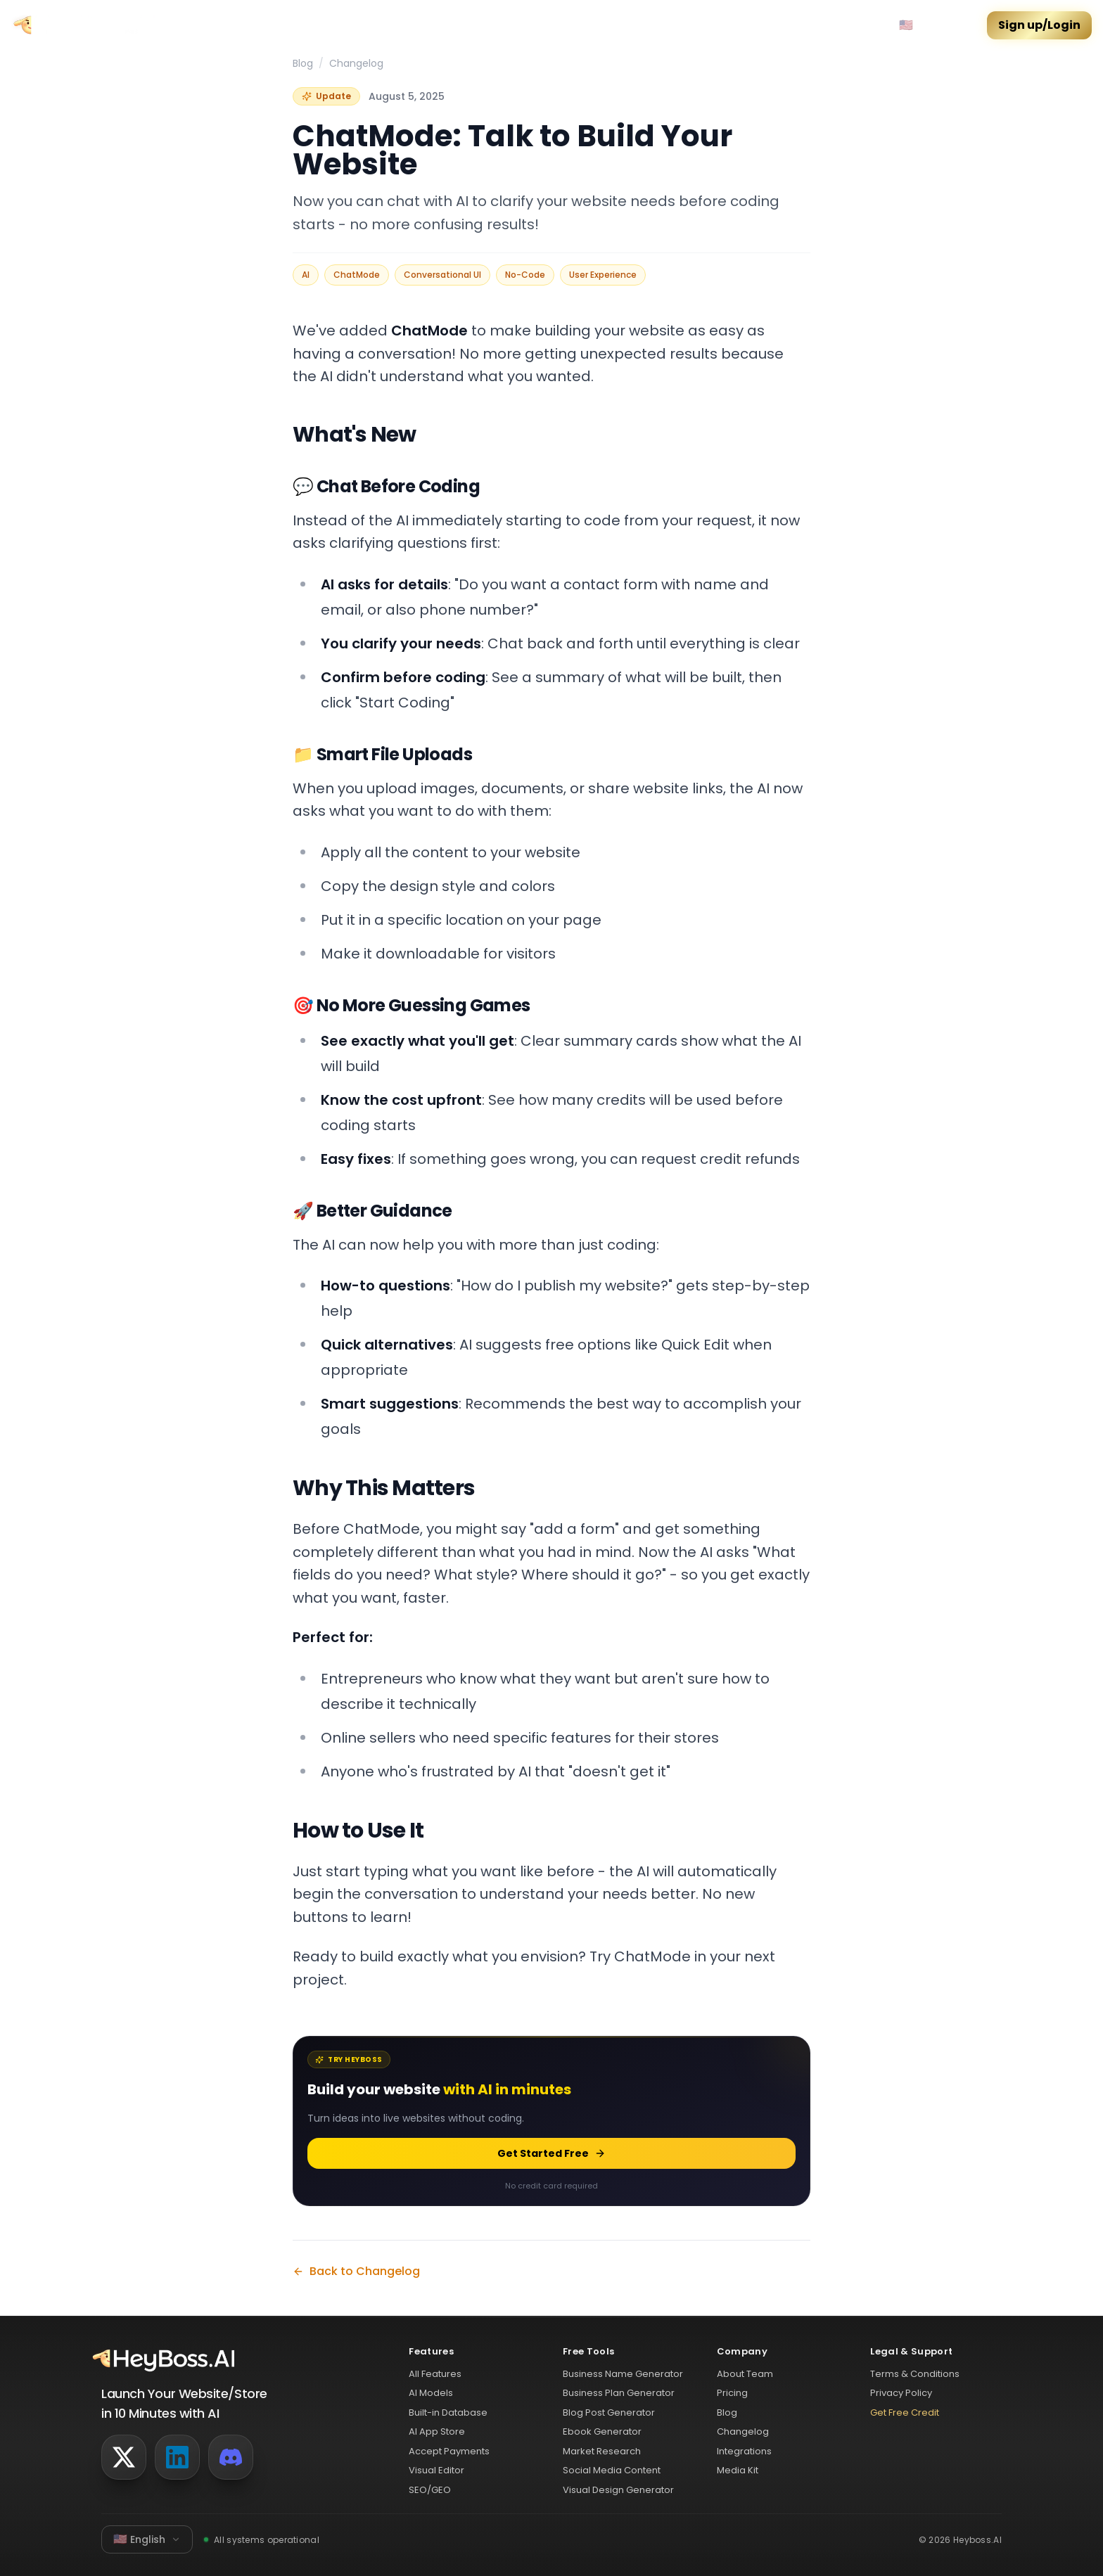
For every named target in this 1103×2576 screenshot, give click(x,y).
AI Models (431, 2392)
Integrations (744, 2451)
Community (210, 25)
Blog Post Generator (609, 2412)
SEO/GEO (430, 2490)
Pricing (278, 25)
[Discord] (230, 2457)
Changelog (356, 63)
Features (338, 25)
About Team (745, 2373)
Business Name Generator (623, 2373)
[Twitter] (123, 2457)
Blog (303, 63)
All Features (435, 2373)
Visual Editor (436, 2470)
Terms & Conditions (914, 2373)
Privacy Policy (901, 2392)
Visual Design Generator (618, 2490)
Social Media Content (612, 2470)
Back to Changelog (356, 2271)
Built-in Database (448, 2412)
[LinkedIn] (177, 2457)
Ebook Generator (602, 2431)
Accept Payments (449, 2451)
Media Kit (737, 2470)
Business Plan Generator (619, 2392)
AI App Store (437, 2431)
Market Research (602, 2451)
